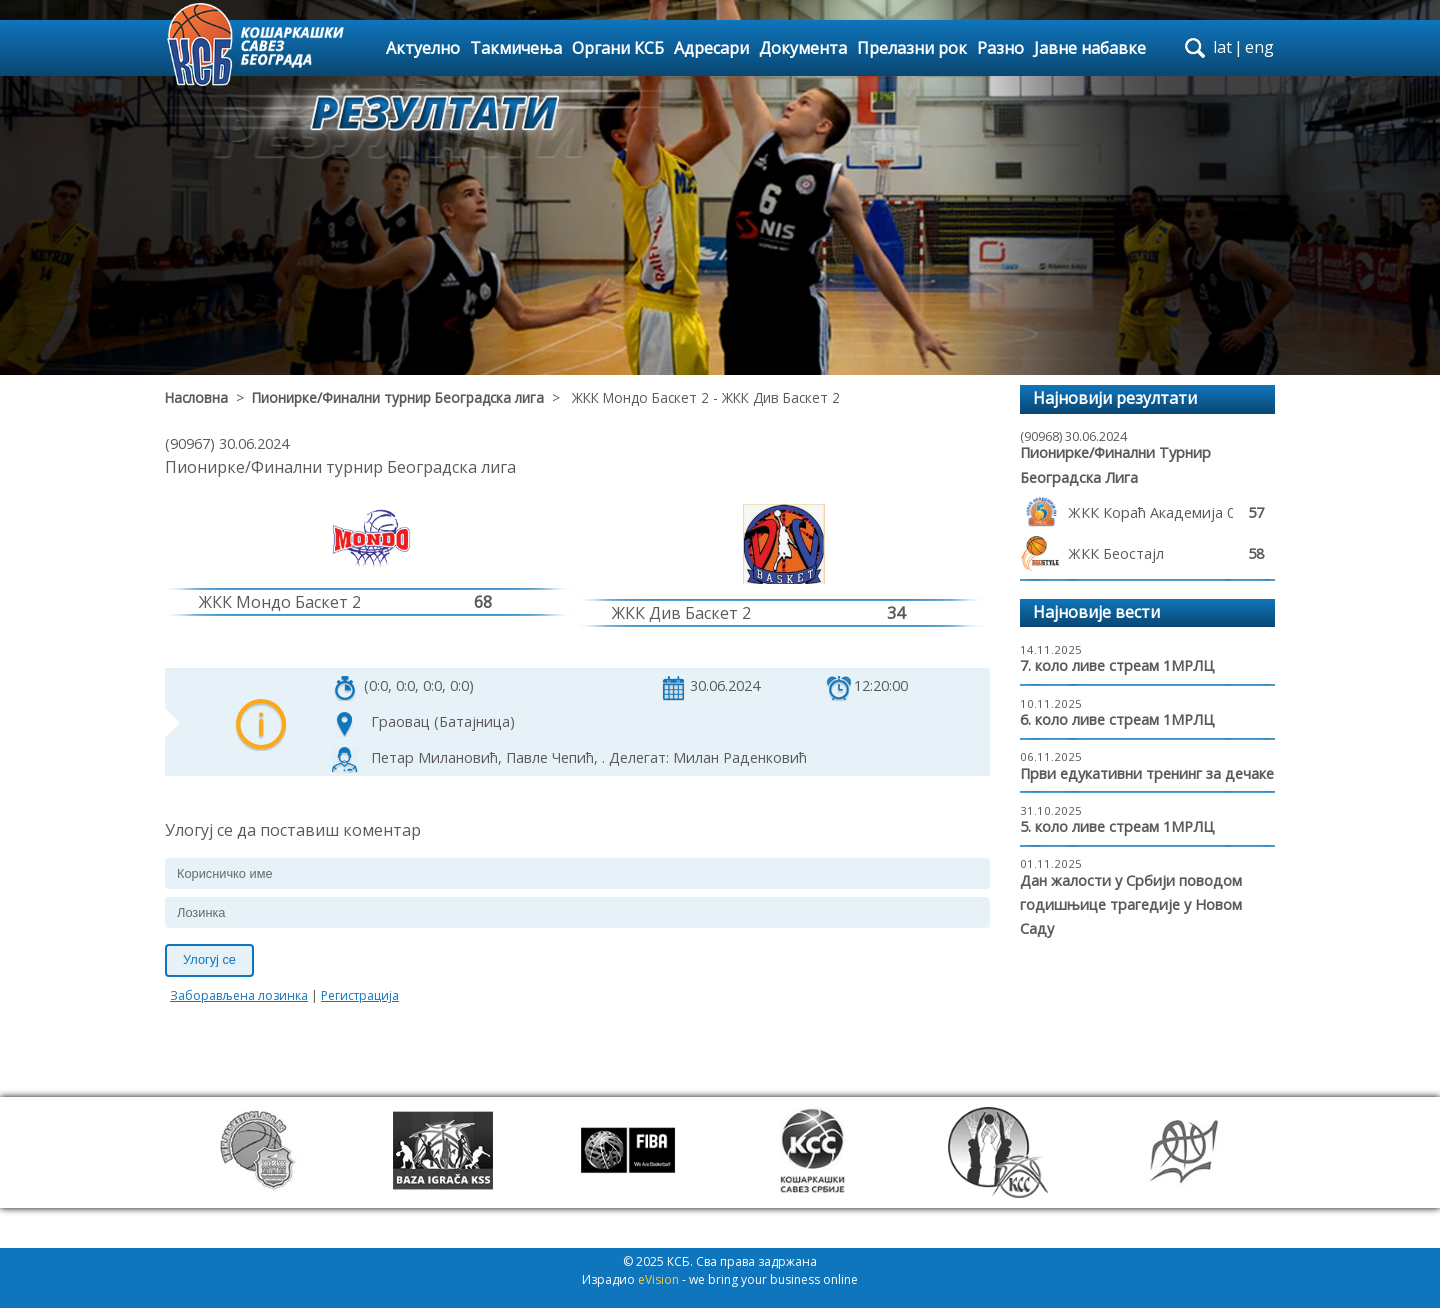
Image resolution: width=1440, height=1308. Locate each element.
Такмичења (516, 48)
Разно (1000, 48)
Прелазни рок (912, 48)
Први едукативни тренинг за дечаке (1147, 773)
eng (1259, 47)
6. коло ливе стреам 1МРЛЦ (1117, 719)
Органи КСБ (618, 48)
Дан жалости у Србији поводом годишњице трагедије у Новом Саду (1131, 905)
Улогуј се (209, 959)
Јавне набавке (1090, 48)
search (1195, 48)
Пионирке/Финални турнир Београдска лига (398, 397)
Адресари (711, 48)
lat (1222, 47)
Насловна (196, 397)
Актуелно (423, 48)
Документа (803, 48)
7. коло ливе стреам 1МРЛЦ (1117, 665)
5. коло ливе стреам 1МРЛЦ (1117, 826)
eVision (658, 1279)
